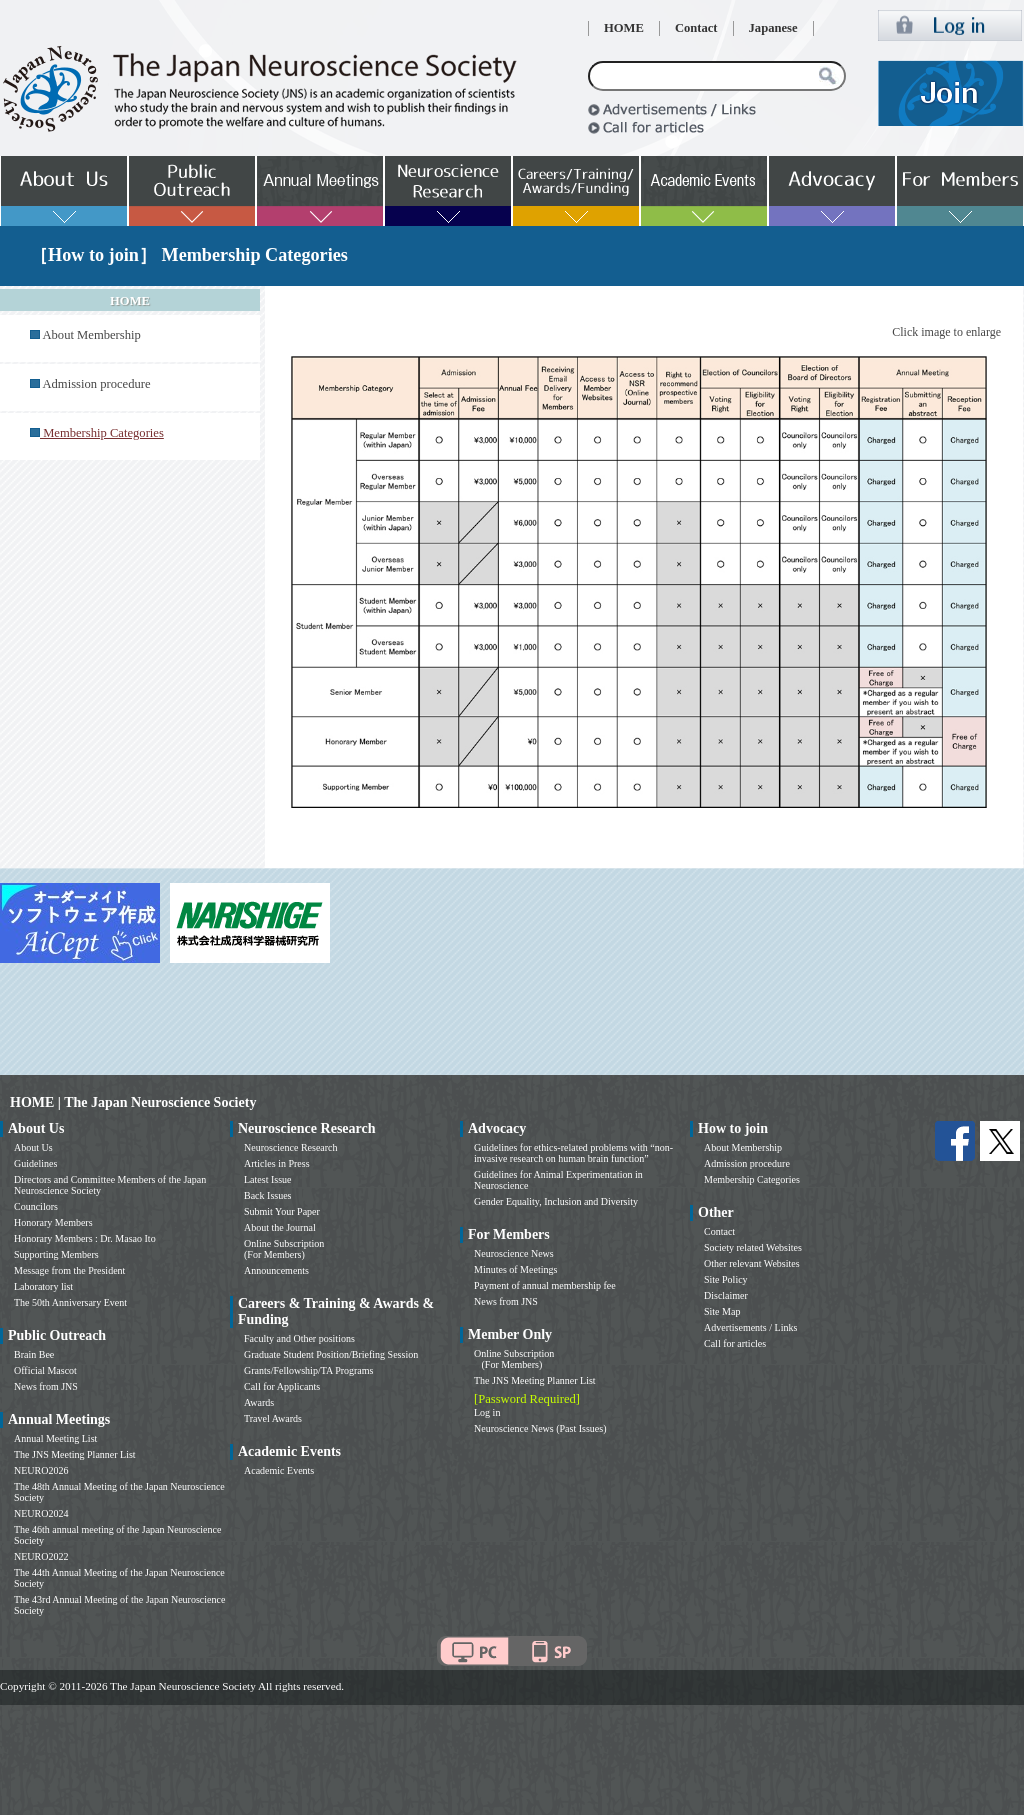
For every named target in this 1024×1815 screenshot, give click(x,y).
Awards (259, 1402)
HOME (624, 28)
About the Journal (280, 1227)
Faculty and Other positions (299, 1338)
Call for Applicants (282, 1386)
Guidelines (35, 1163)
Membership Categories (752, 1179)
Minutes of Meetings (515, 1269)
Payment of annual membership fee (545, 1285)
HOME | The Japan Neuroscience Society (133, 1102)
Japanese (773, 28)
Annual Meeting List (55, 1438)
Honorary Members (53, 1222)
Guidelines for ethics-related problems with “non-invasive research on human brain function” (573, 1153)
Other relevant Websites (752, 1263)
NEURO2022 (41, 1556)
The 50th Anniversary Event (70, 1302)
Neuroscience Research (291, 1147)
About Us (33, 1147)
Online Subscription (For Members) (284, 1249)
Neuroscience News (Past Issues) (540, 1428)
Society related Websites (753, 1247)
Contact (696, 28)
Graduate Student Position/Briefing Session (331, 1354)
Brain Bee (34, 1354)
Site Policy (726, 1279)
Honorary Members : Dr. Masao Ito (85, 1238)
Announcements (276, 1270)
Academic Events (279, 1470)
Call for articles (735, 1343)
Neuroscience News (514, 1253)
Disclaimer (726, 1295)
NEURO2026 (41, 1470)
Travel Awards (273, 1418)
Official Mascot (45, 1370)
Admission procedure (96, 384)
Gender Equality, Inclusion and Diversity (556, 1201)
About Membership (91, 335)
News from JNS (46, 1386)
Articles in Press (277, 1163)
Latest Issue (268, 1179)
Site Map (722, 1311)
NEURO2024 (41, 1513)
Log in (487, 1412)
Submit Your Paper (282, 1211)
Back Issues (268, 1195)
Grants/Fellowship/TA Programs (308, 1370)
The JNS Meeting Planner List (75, 1454)
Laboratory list (43, 1286)
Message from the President (69, 1270)
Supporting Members (56, 1254)
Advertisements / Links (750, 1327)
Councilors (36, 1206)
